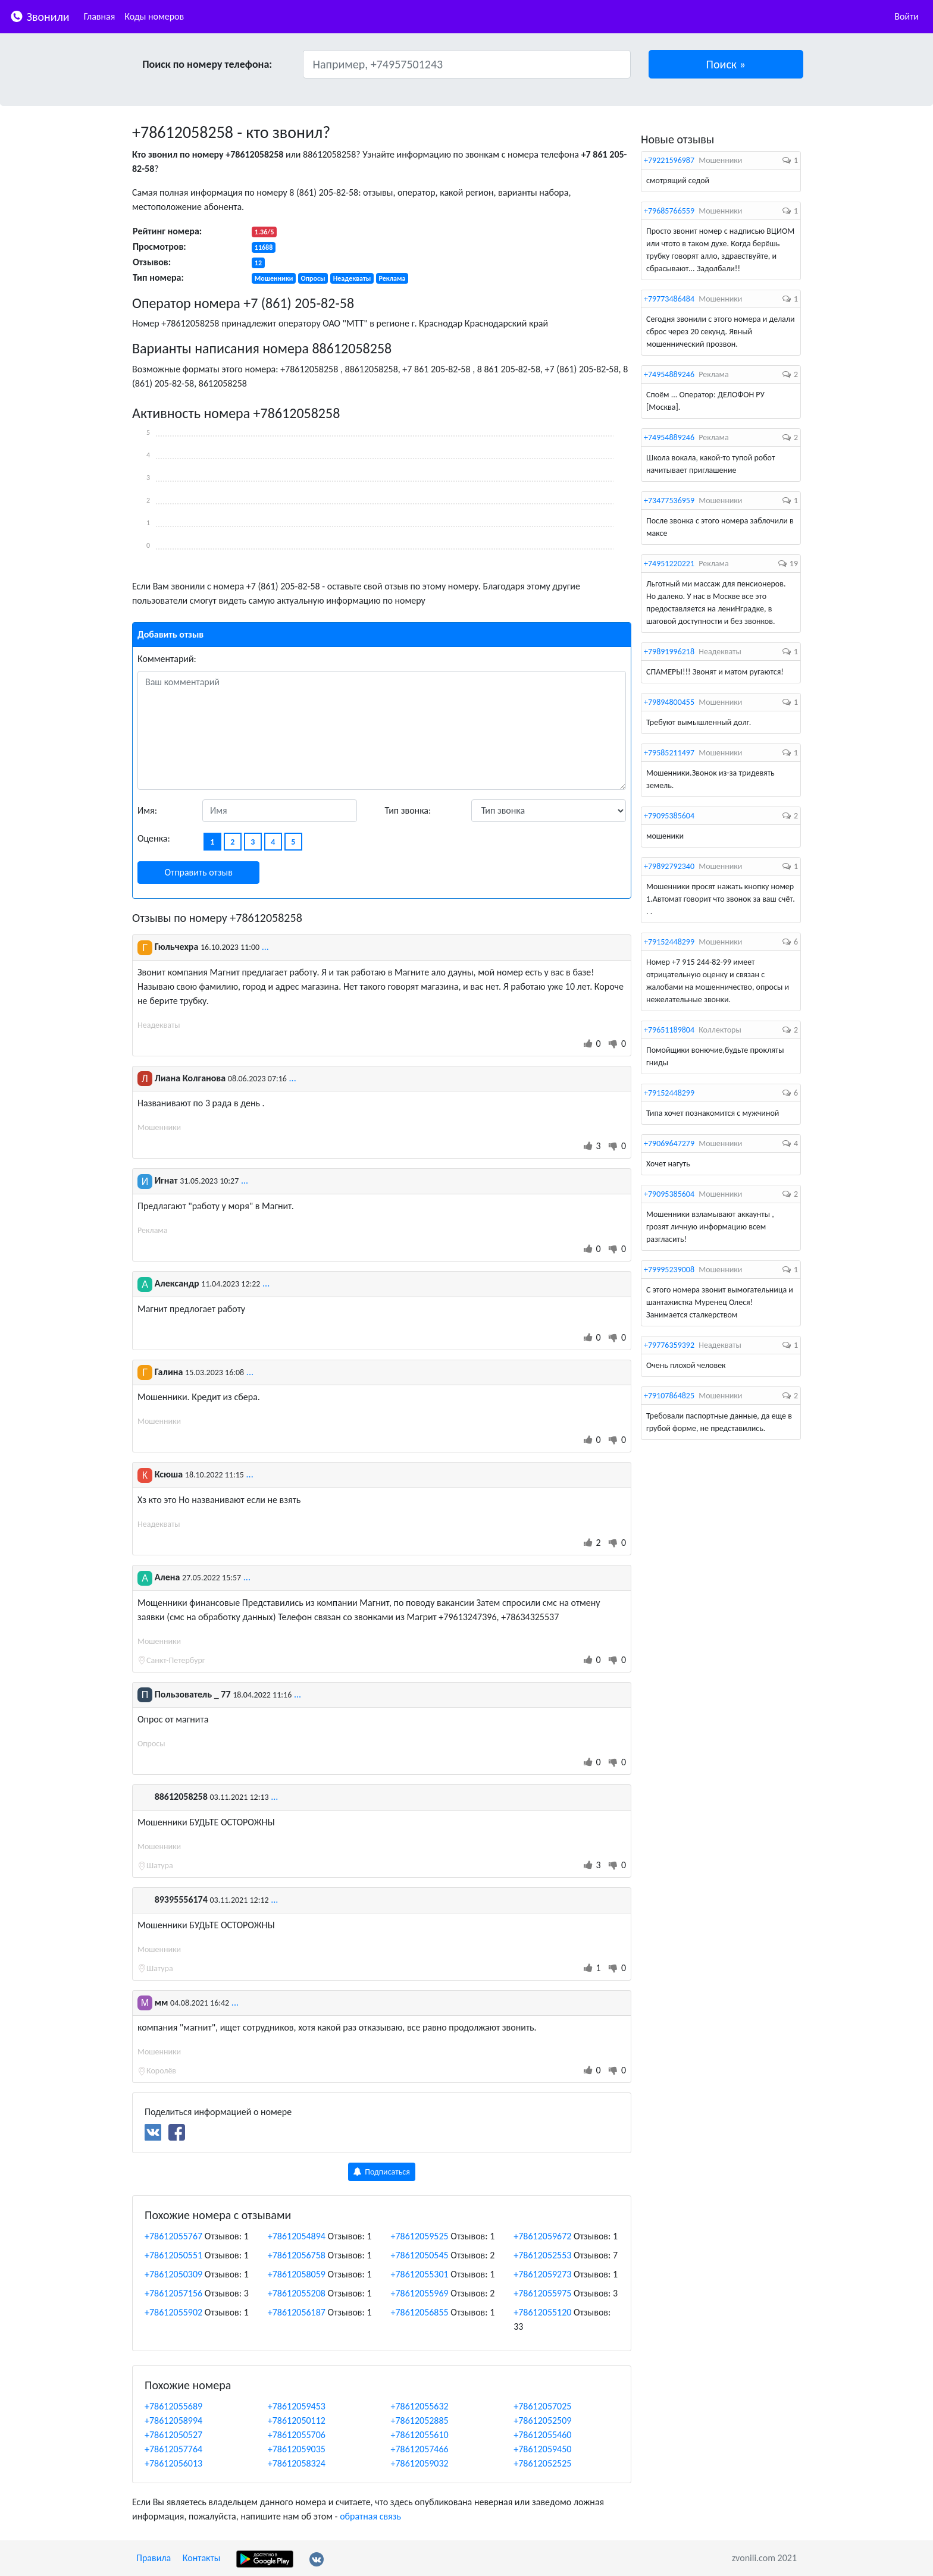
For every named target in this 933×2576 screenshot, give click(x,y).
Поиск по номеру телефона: (207, 64)
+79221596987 (669, 160)
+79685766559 (669, 211)
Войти (906, 16)
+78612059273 (542, 2274)
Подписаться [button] (381, 2172)
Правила (153, 2558)
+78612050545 (420, 2255)
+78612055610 (420, 2434)
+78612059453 (296, 2406)
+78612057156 (173, 2293)
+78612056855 (420, 2312)
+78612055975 (542, 2293)
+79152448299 (669, 942)
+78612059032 (420, 2463)
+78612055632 (420, 2406)
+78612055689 (173, 2406)
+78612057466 (420, 2449)
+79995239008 (669, 1270)
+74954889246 (669, 374)
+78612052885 (420, 2420)
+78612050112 (296, 2420)
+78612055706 (296, 2434)
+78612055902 (173, 2312)
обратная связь (370, 2516)
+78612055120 (542, 2312)
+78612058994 (173, 2420)
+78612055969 (420, 2293)
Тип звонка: (408, 810)
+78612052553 (542, 2255)
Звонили (40, 16)
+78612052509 (542, 2420)
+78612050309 (173, 2274)
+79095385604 (669, 816)
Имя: (147, 810)
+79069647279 (669, 1143)
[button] (726, 64)
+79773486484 (669, 299)
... (265, 946)
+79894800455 (669, 702)
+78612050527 (173, 2434)
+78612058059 (296, 2274)
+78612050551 (173, 2255)
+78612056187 (296, 2312)
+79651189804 (669, 1030)
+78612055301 (420, 2274)
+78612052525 (542, 2463)
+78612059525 (420, 2236)
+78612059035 (296, 2449)
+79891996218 (669, 652)
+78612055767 (173, 2236)
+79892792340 (669, 866)
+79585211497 (669, 753)
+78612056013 (173, 2463)
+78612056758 (296, 2255)
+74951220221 (669, 564)
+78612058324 (296, 2463)
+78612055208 (296, 2293)
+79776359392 (669, 1345)
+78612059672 (542, 2236)
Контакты (202, 2558)
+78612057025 (542, 2406)
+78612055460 (542, 2434)
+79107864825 (669, 1396)
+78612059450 (542, 2449)
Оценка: (153, 838)
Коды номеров (154, 16)
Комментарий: (166, 658)
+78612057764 (173, 2449)
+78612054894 (296, 2236)
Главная (99, 16)
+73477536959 (669, 500)
